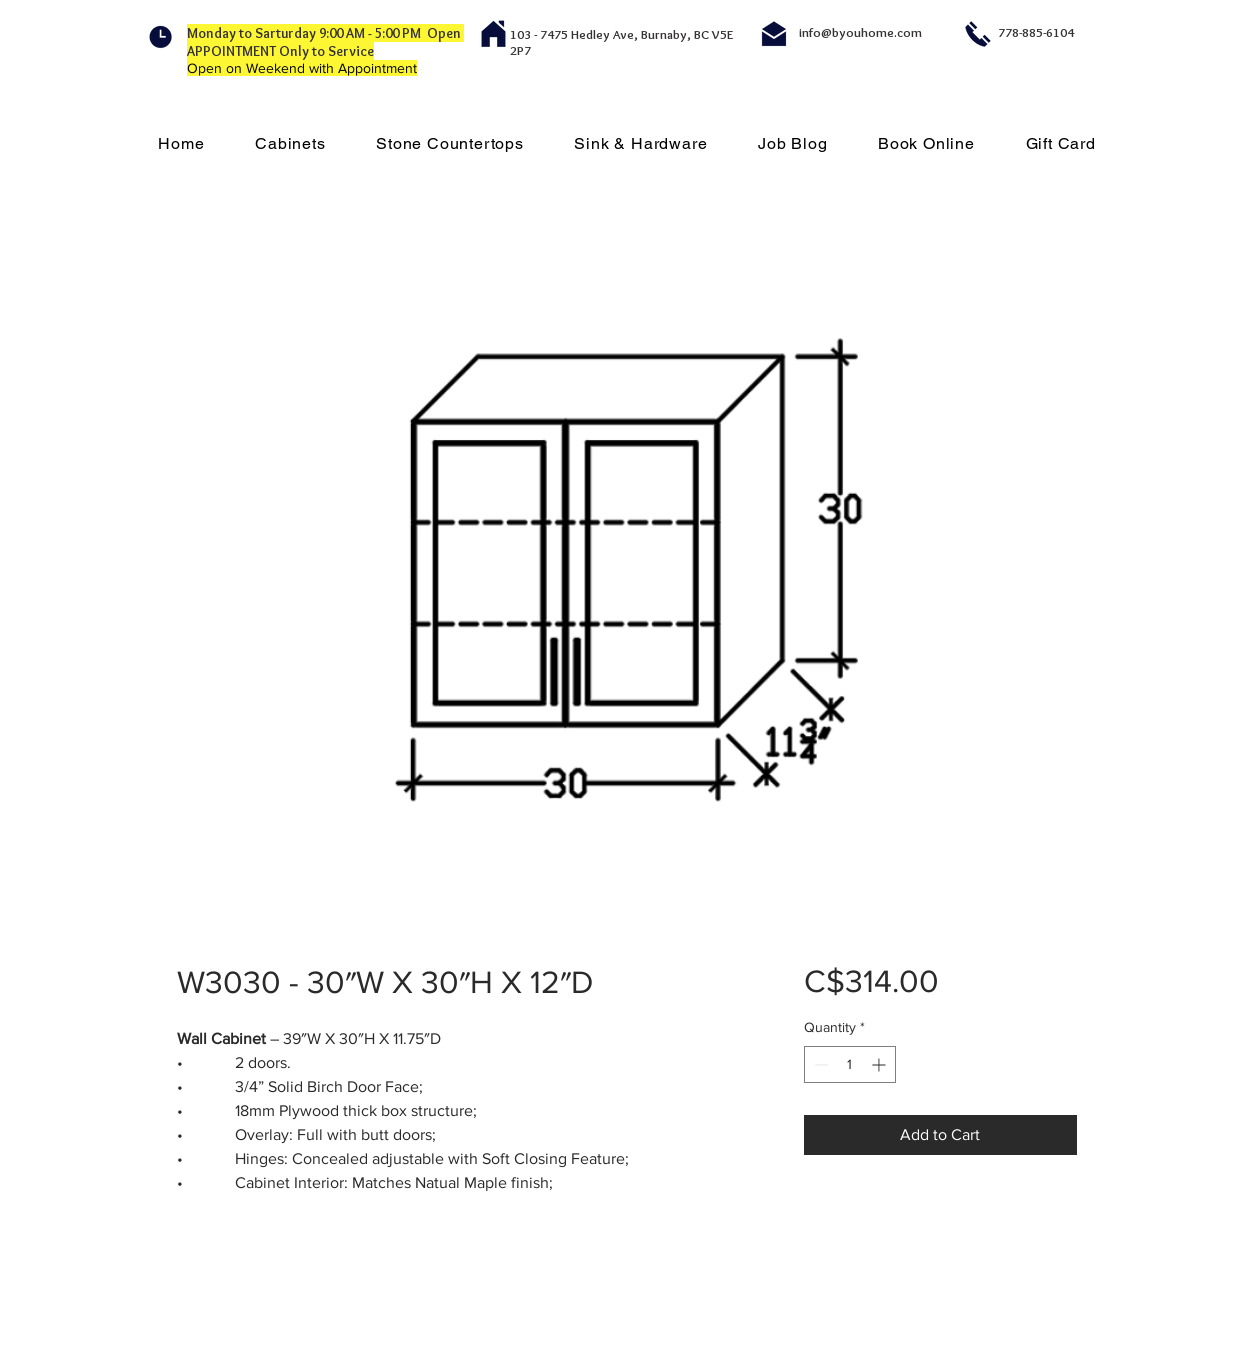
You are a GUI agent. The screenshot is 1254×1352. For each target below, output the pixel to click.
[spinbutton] (850, 1064)
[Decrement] (819, 1064)
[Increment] (880, 1064)
